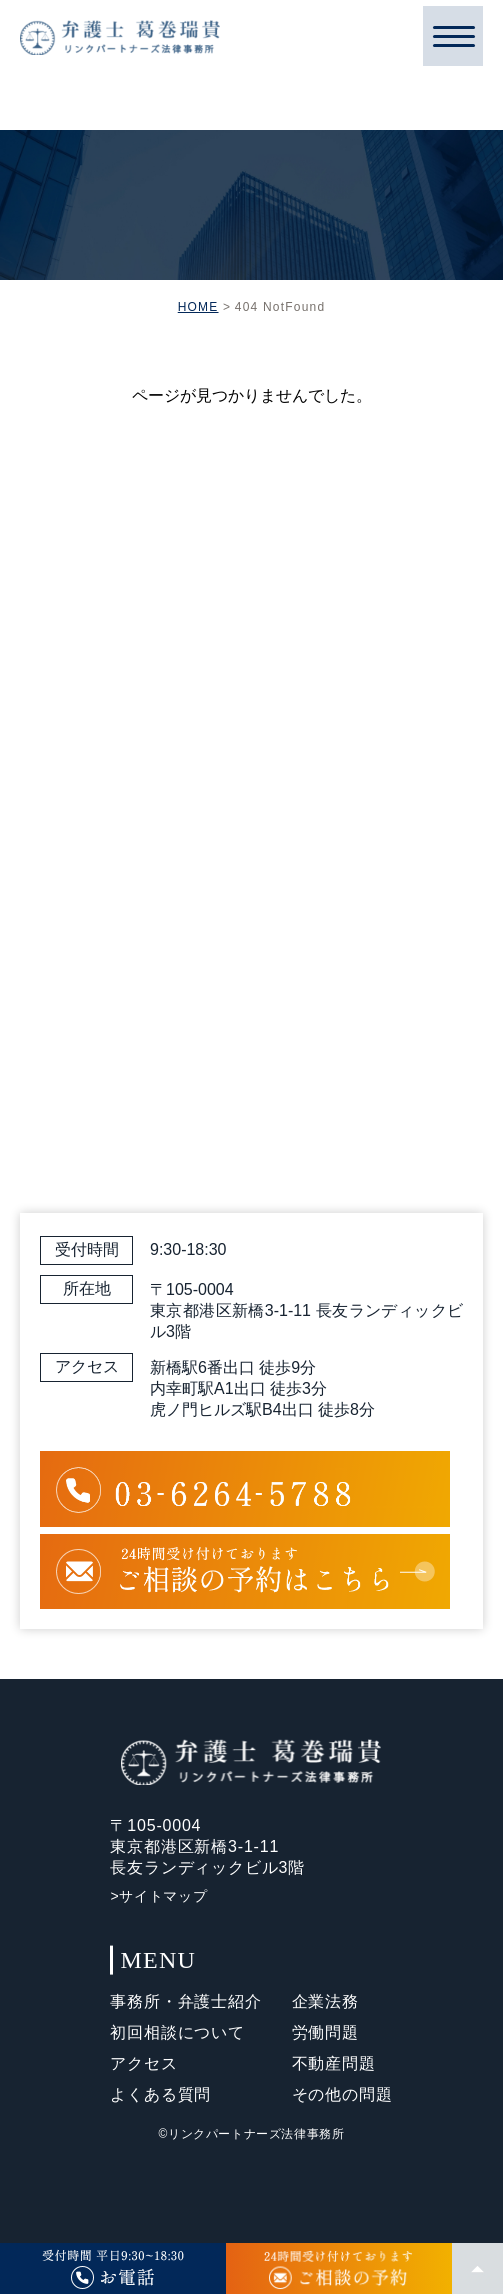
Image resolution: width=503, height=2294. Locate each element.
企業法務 (325, 2001)
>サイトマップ (158, 1896)
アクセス (143, 2063)
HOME (198, 307)
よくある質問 (160, 2094)
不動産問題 (334, 2063)
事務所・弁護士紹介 (185, 2001)
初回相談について (177, 2032)
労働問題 (325, 2032)
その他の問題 (342, 2094)
